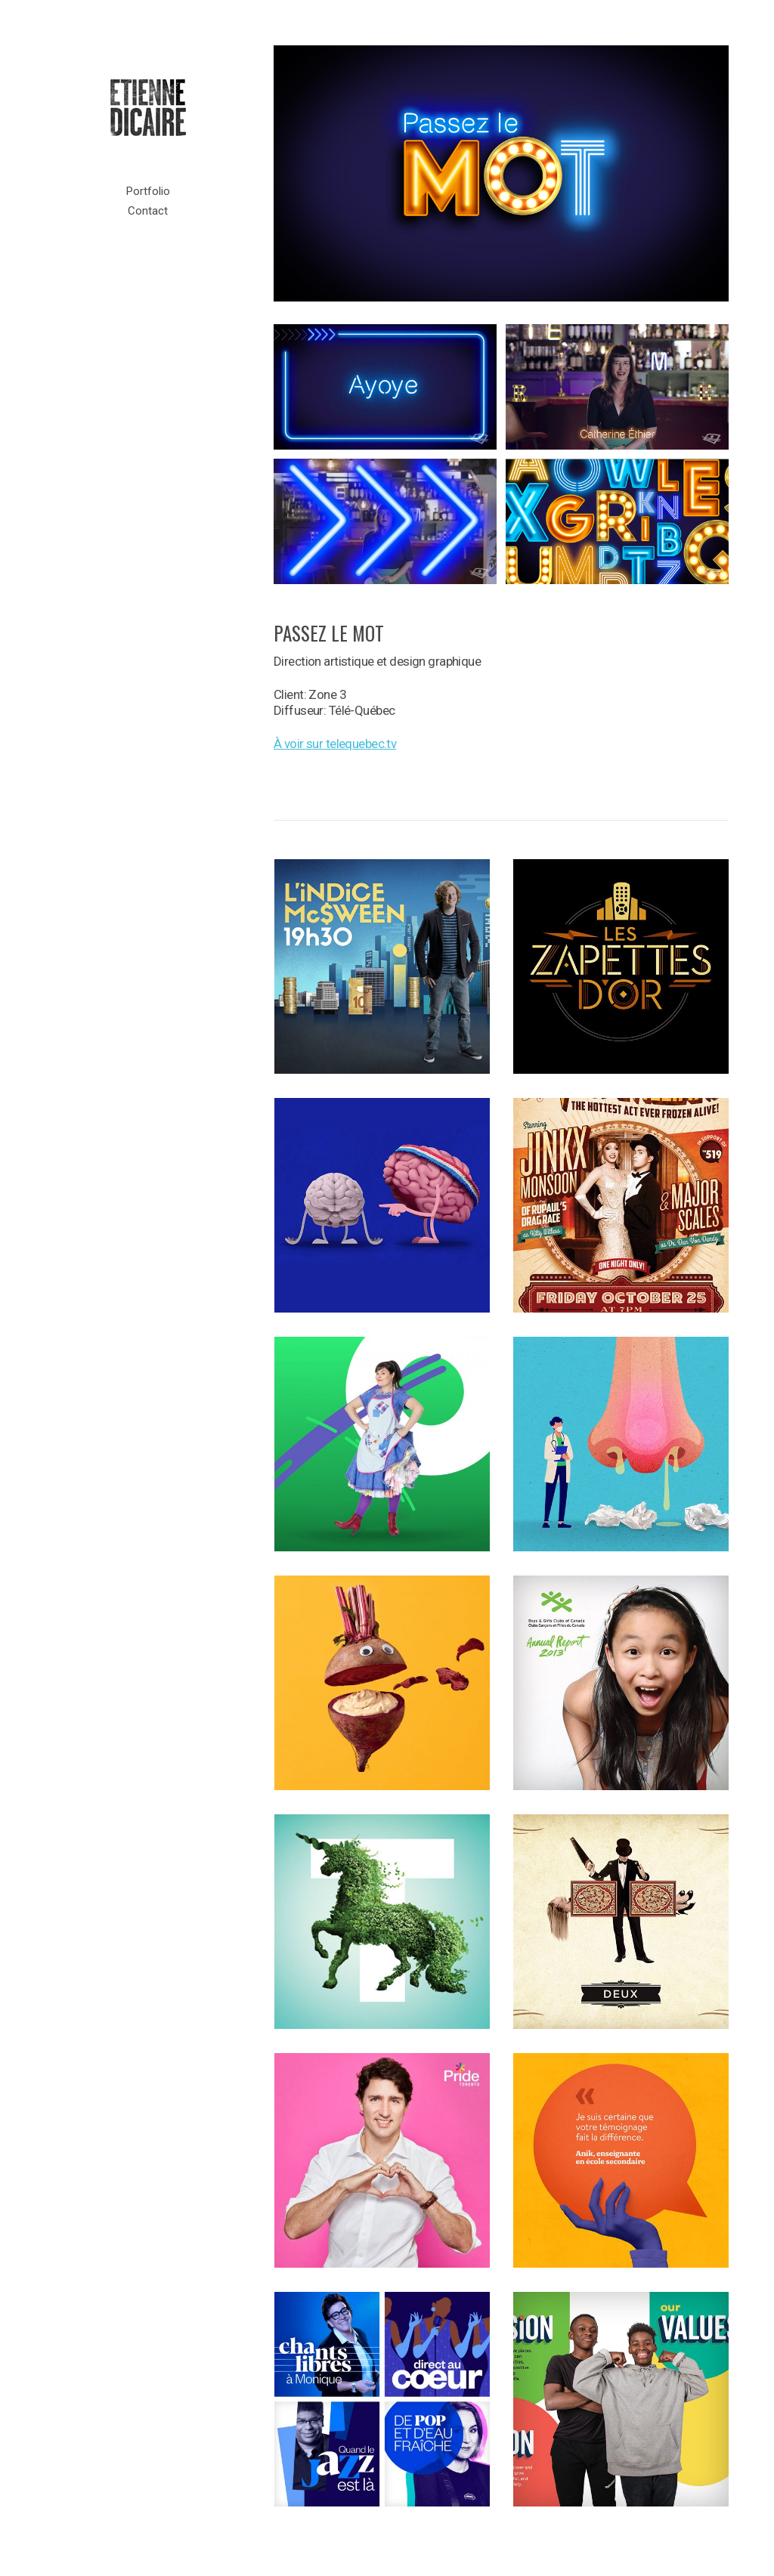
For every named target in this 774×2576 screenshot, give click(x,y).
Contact (148, 211)
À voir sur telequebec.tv (335, 743)
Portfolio (148, 191)
